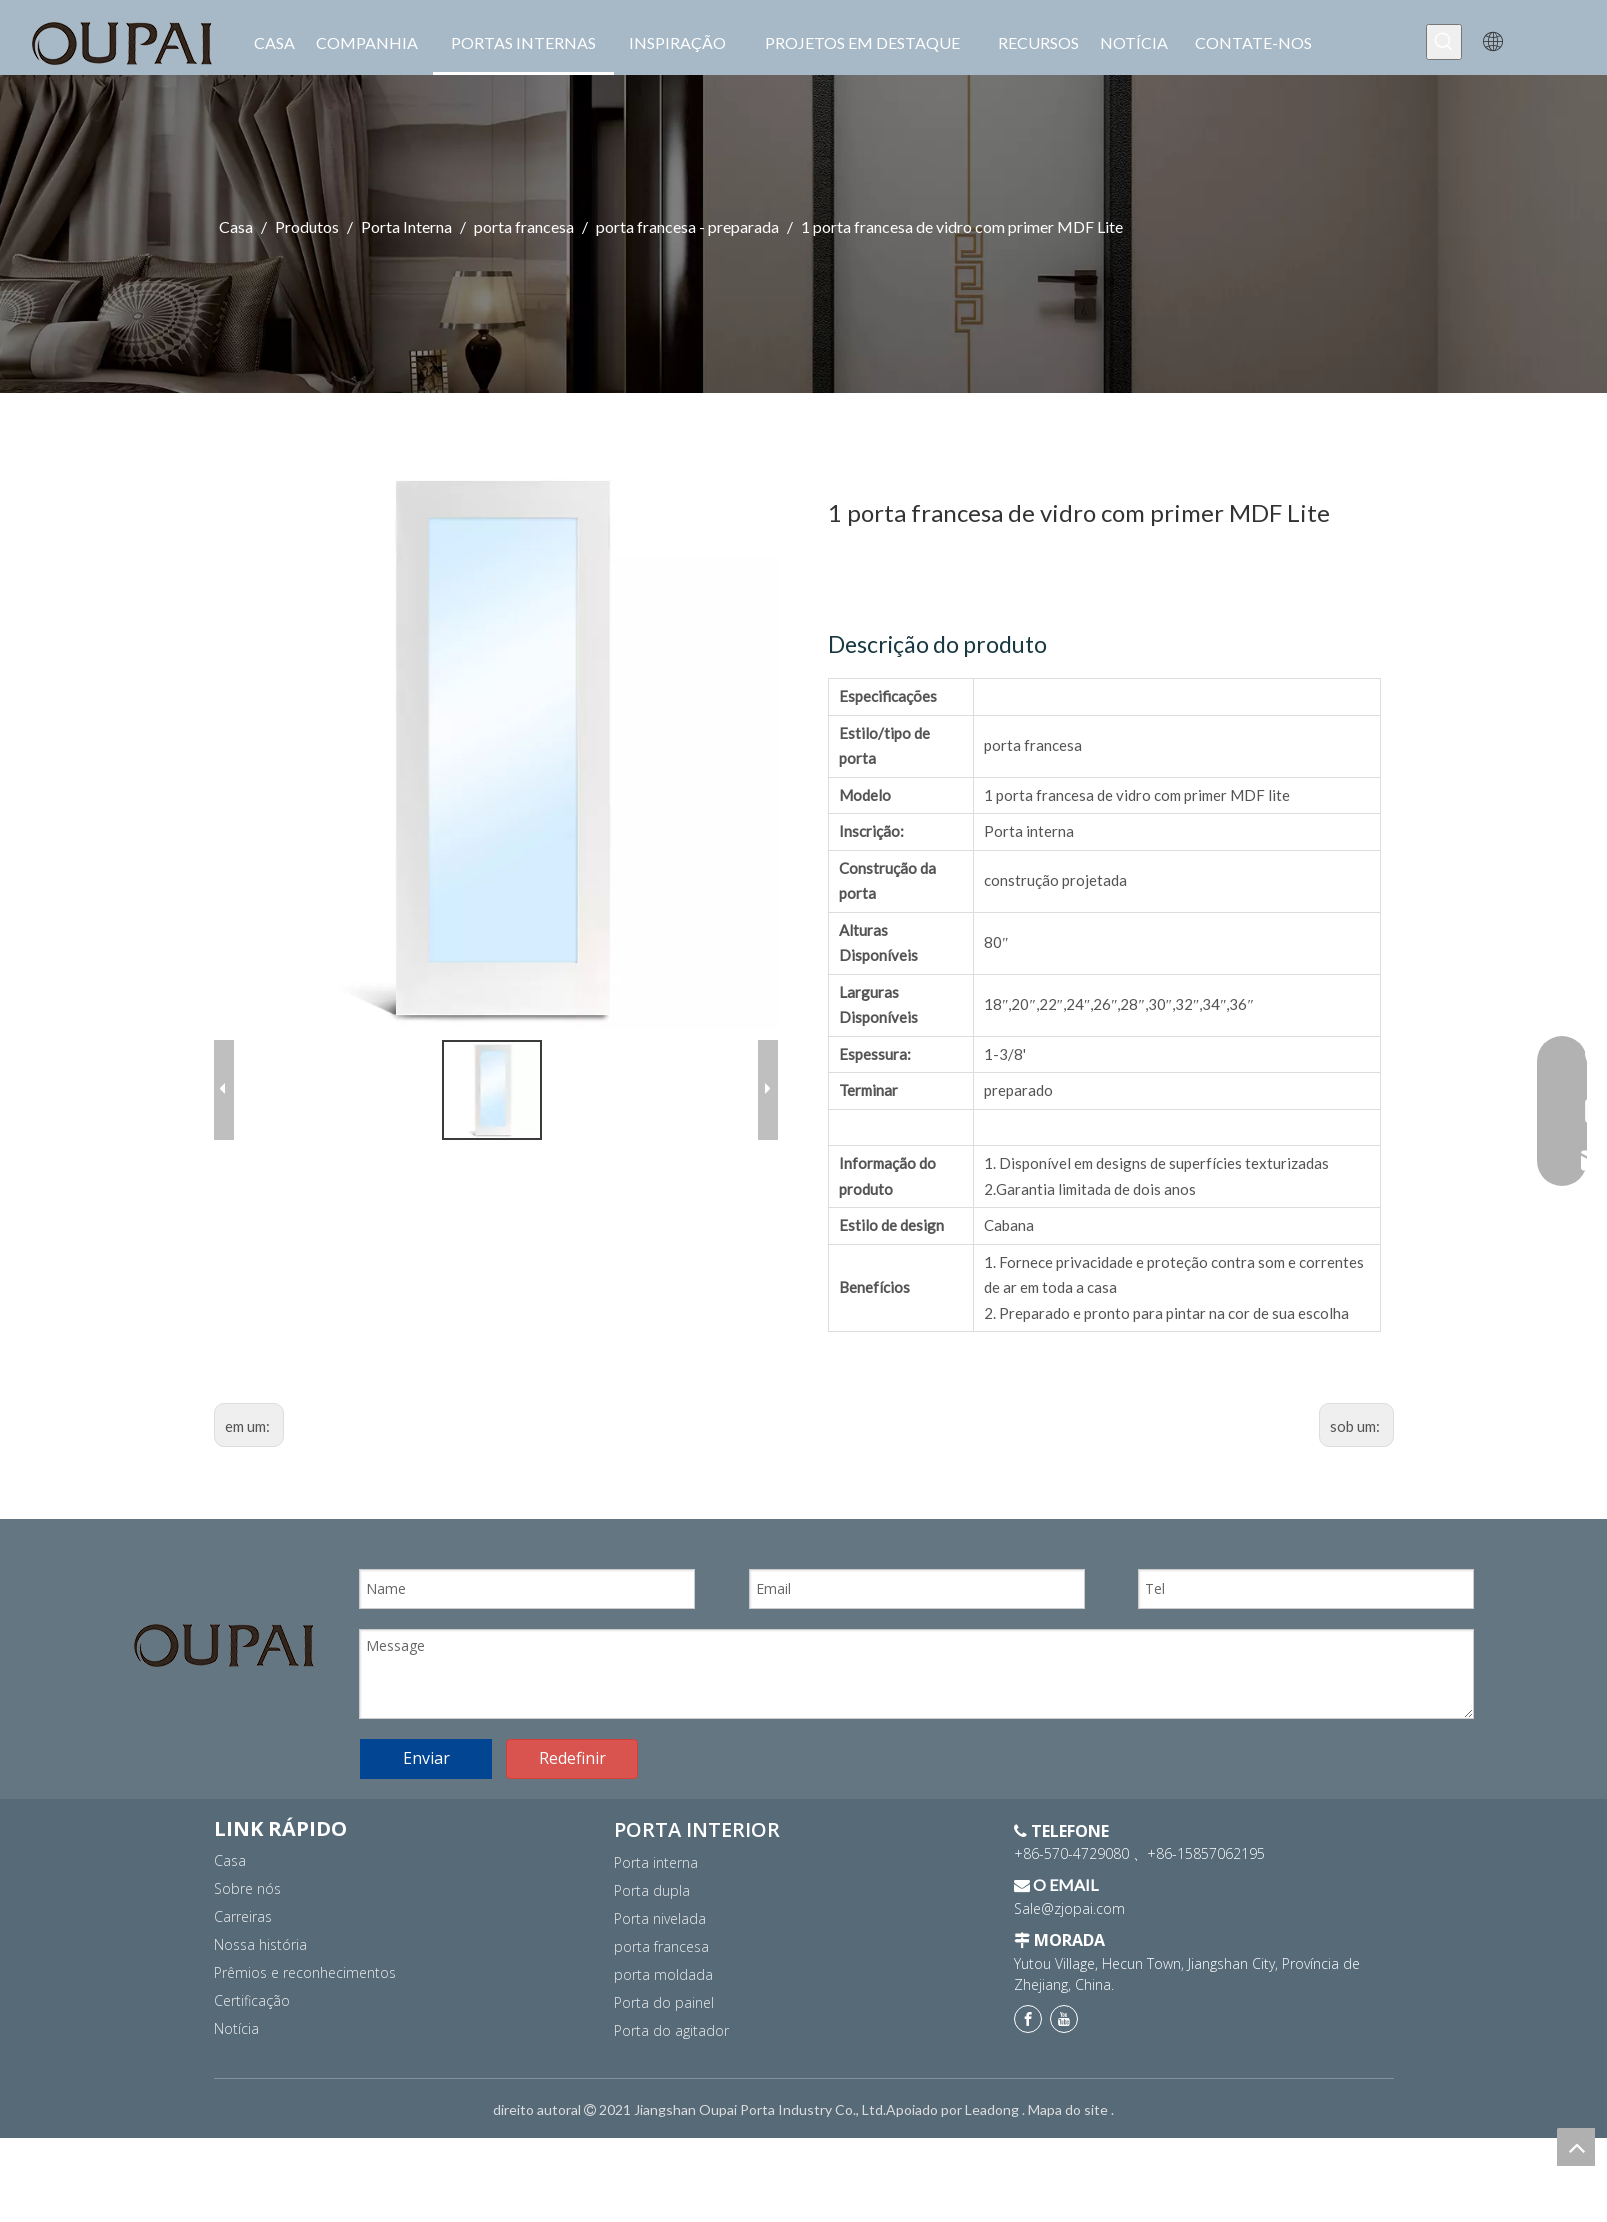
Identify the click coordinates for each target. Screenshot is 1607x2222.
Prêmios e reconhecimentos (305, 1972)
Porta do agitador (671, 2030)
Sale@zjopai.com (1069, 1908)
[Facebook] (1028, 2019)
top (1576, 2147)
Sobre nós (247, 1888)
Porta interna (656, 1862)
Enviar (426, 1758)
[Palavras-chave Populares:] (1444, 42)
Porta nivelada (660, 1918)
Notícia (236, 2028)
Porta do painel (664, 2002)
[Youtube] (1064, 2019)
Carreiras (243, 1916)
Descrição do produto (937, 644)
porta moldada (663, 1974)
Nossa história (260, 1944)
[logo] (224, 1645)
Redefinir (572, 1758)
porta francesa (661, 1946)
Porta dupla (652, 1890)
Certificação (252, 2000)
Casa (230, 1860)
